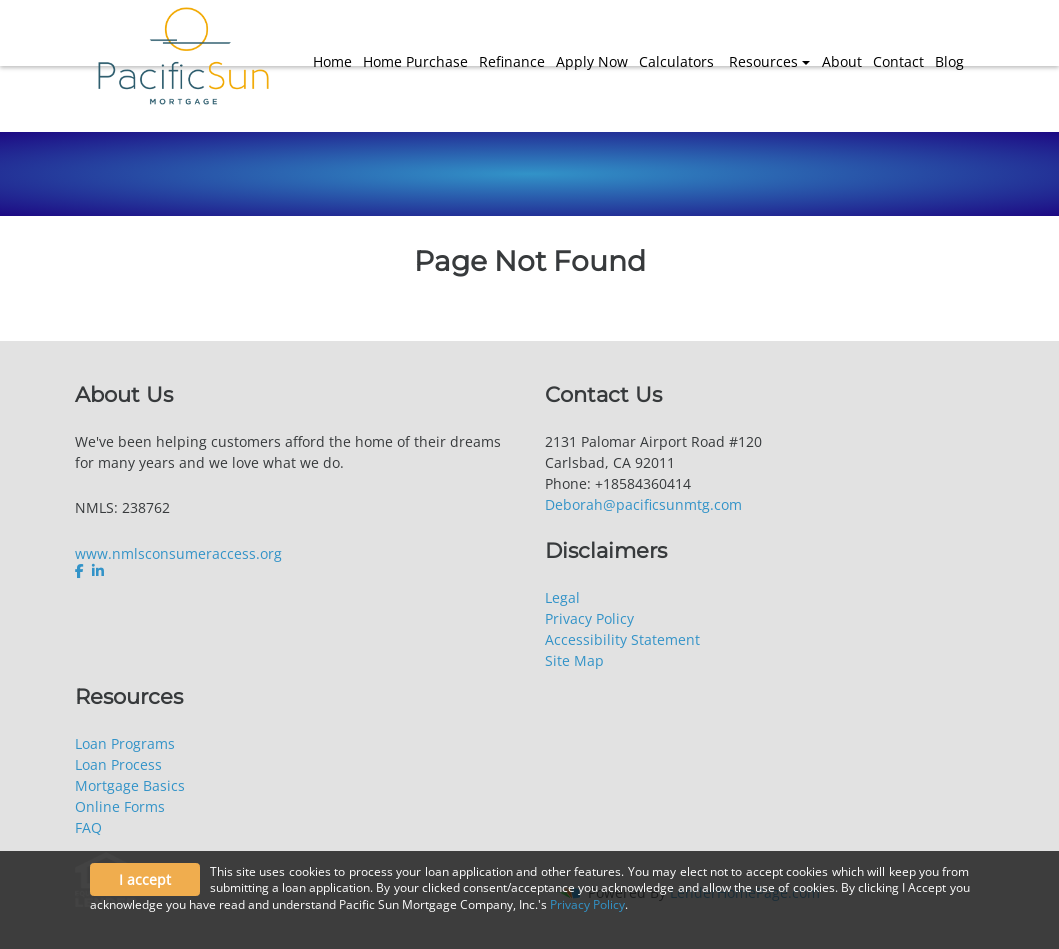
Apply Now (592, 61)
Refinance (512, 61)
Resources (763, 61)
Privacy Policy (589, 618)
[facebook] (81, 571)
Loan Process (118, 764)
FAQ (88, 827)
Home (332, 61)
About (842, 61)
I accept (145, 879)
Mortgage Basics (130, 785)
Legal (562, 597)
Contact (898, 61)
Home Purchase (415, 61)
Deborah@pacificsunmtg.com (643, 504)
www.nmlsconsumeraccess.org (178, 553)
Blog (949, 61)
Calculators (676, 61)
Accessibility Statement (622, 639)
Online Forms (120, 806)
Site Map (574, 660)
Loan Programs (125, 743)
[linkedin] (98, 571)
